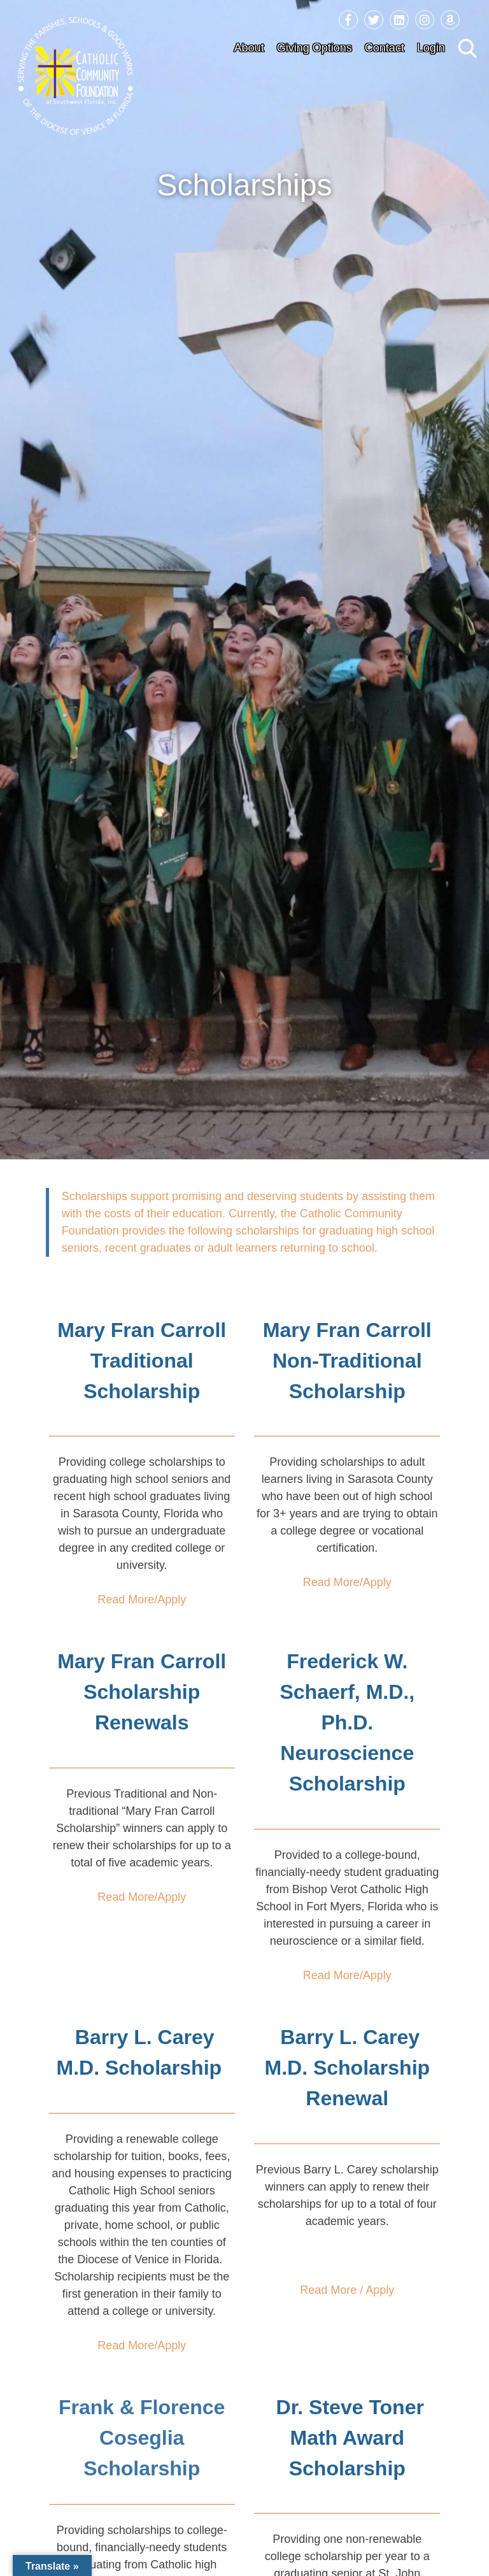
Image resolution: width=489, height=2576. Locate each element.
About (249, 47)
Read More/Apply (141, 1599)
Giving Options (314, 47)
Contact (384, 47)
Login (431, 47)
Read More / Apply (347, 2290)
